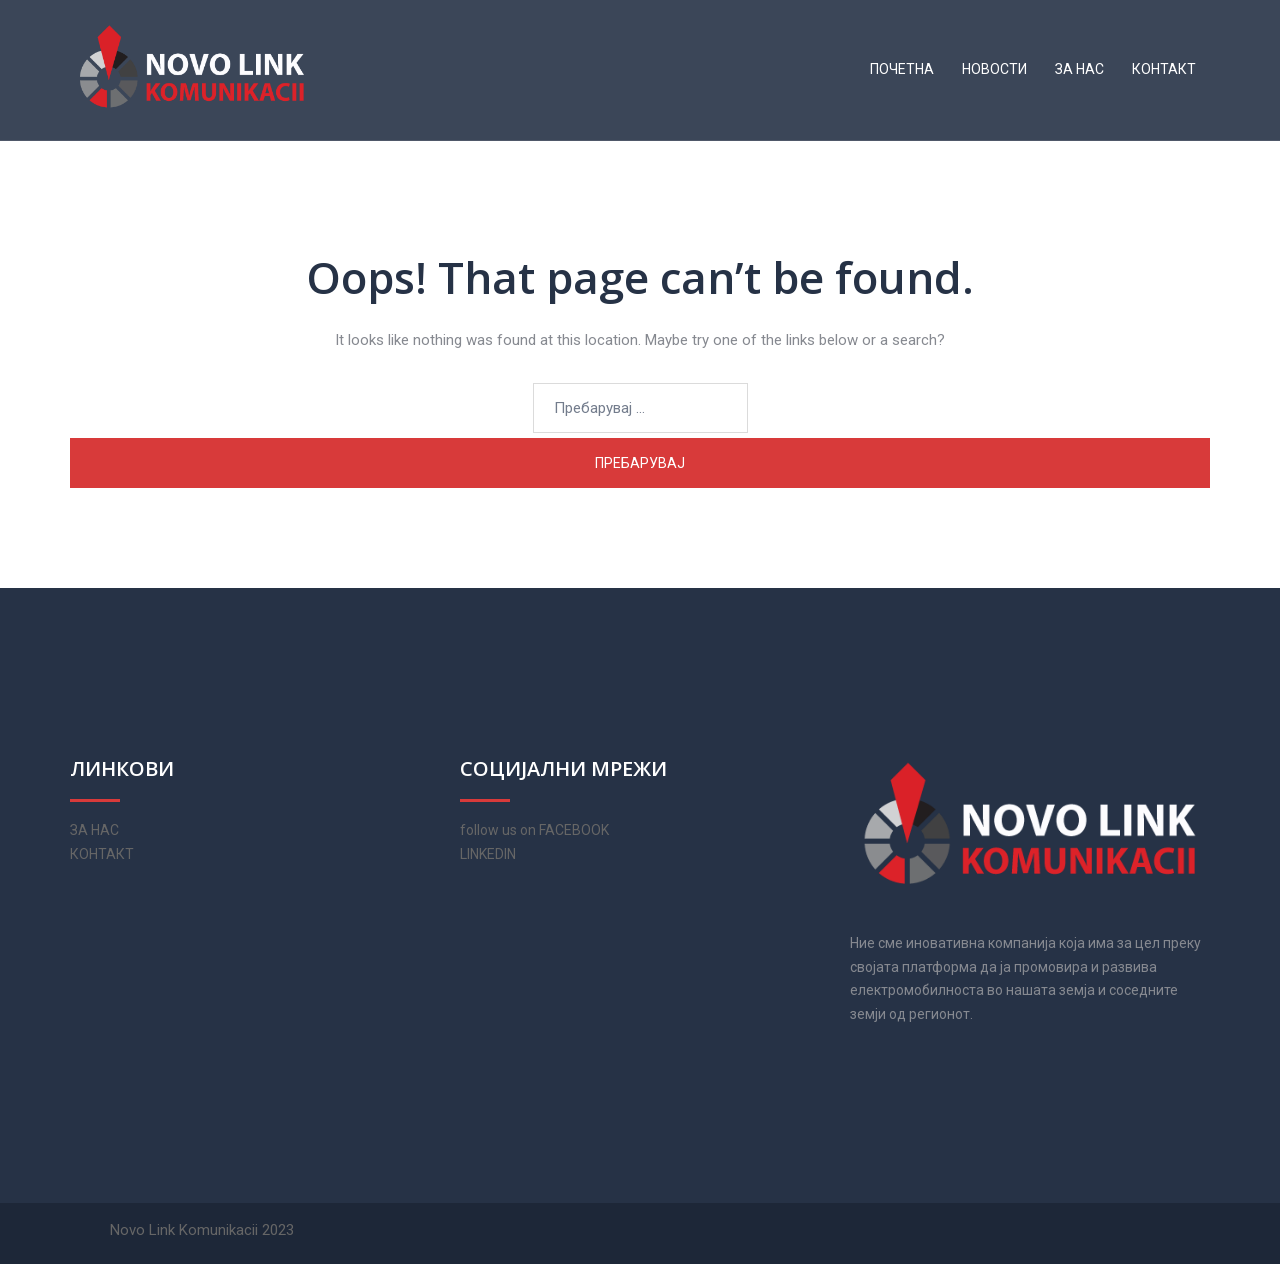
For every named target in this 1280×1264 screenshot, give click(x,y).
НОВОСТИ (994, 69)
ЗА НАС (1079, 69)
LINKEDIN (488, 854)
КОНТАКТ (1164, 69)
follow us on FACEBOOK (534, 830)
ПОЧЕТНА (902, 69)
